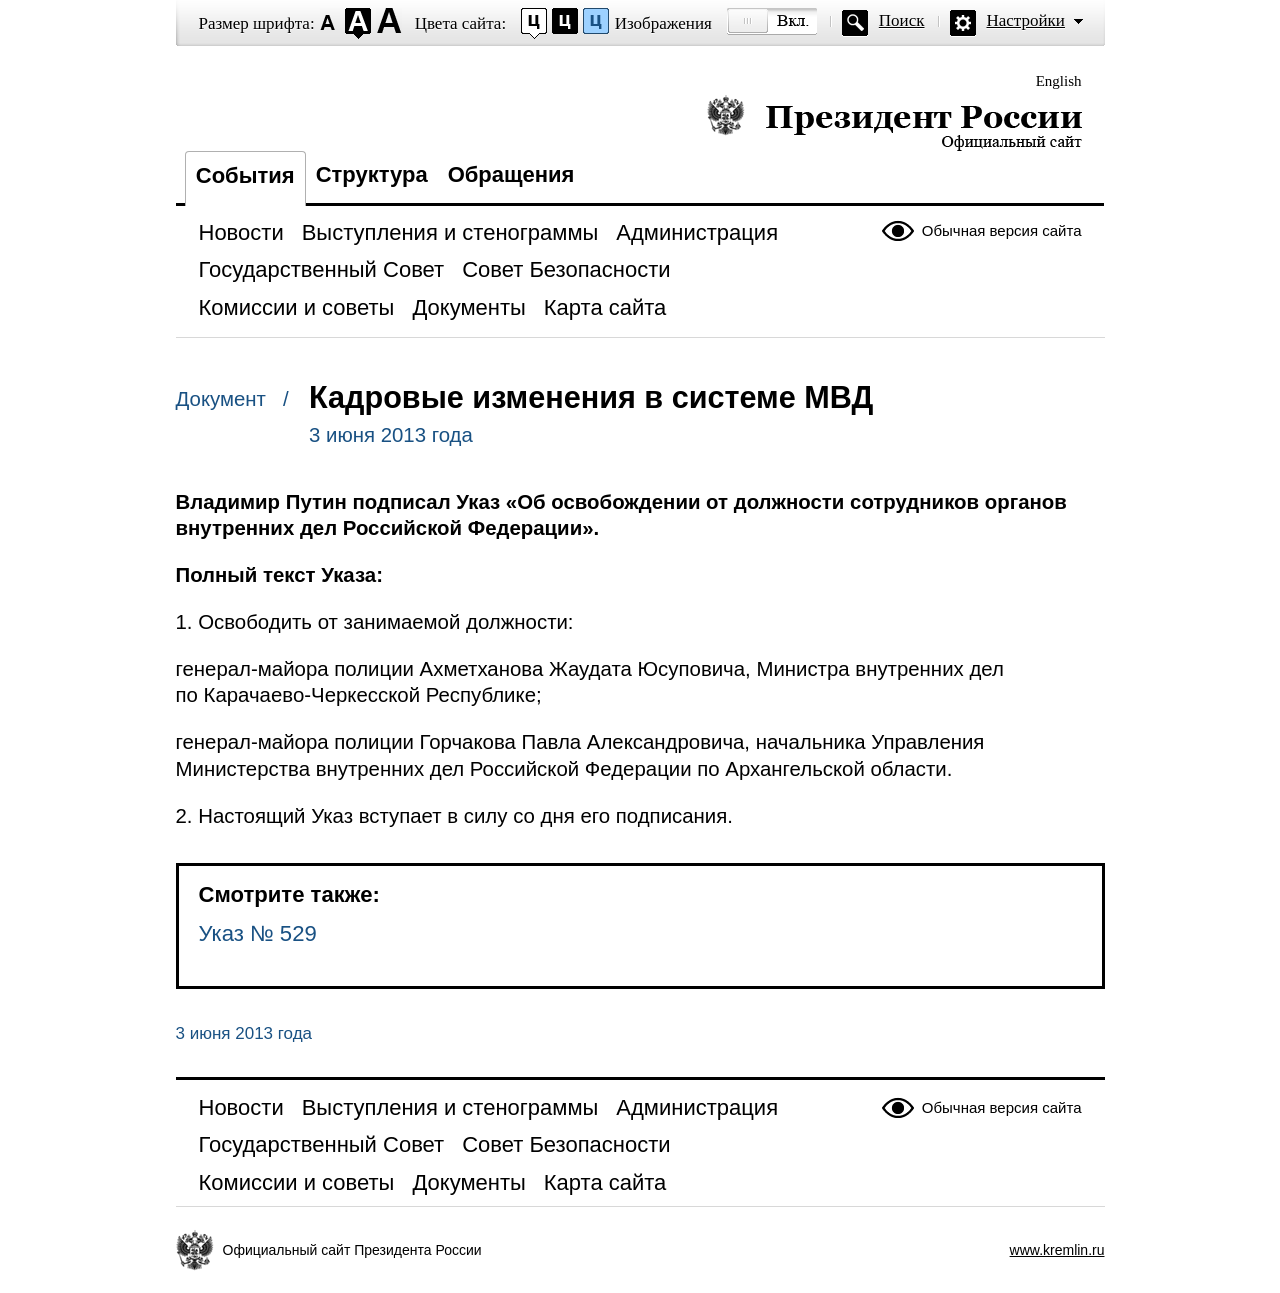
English (1059, 81)
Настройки (1026, 20)
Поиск (902, 20)
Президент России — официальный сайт (894, 122)
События (245, 175)
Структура (372, 174)
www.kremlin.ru (1057, 1250)
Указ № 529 (258, 933)
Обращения (511, 174)
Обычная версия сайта (1002, 230)
